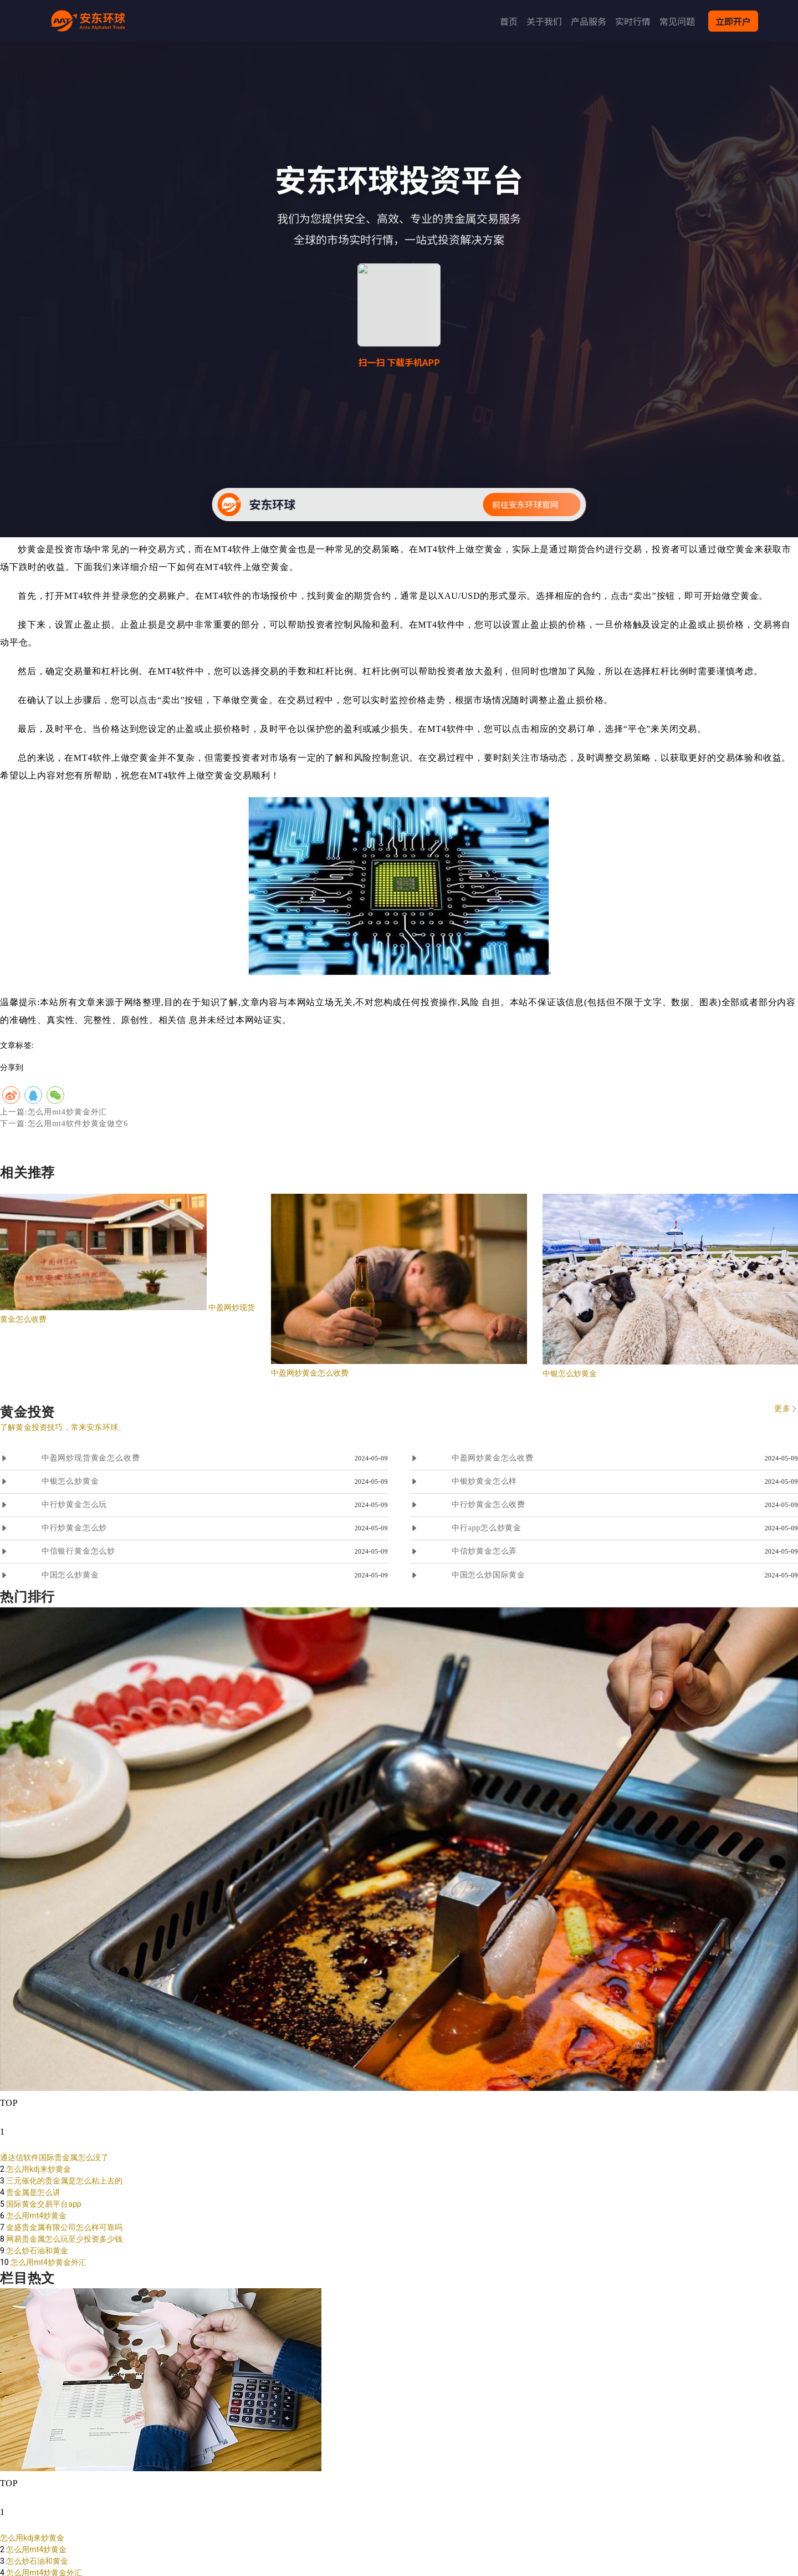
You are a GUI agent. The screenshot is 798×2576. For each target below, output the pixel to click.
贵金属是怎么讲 (33, 2192)
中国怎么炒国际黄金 (488, 1575)
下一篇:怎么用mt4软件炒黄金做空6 (64, 1123)
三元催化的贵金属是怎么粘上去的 (64, 2180)
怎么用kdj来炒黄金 (38, 2169)
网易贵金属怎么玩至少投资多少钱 (64, 2238)
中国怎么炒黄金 (70, 1575)
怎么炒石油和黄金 (37, 2250)
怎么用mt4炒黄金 (36, 2215)
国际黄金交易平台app (43, 2204)
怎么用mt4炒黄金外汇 (48, 2262)
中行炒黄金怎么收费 (488, 1504)
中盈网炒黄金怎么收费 (310, 1372)
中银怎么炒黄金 (570, 1373)
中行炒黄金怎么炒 (74, 1528)
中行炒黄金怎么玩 (74, 1504)
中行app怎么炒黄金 (486, 1528)
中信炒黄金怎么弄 (484, 1551)
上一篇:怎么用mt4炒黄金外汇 (53, 1112)
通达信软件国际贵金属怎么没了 (54, 2157)
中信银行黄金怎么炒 (78, 1551)
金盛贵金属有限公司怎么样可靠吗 (64, 2227)
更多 (782, 1408)
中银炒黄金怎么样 (484, 1481)
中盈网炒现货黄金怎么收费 (91, 1458)
